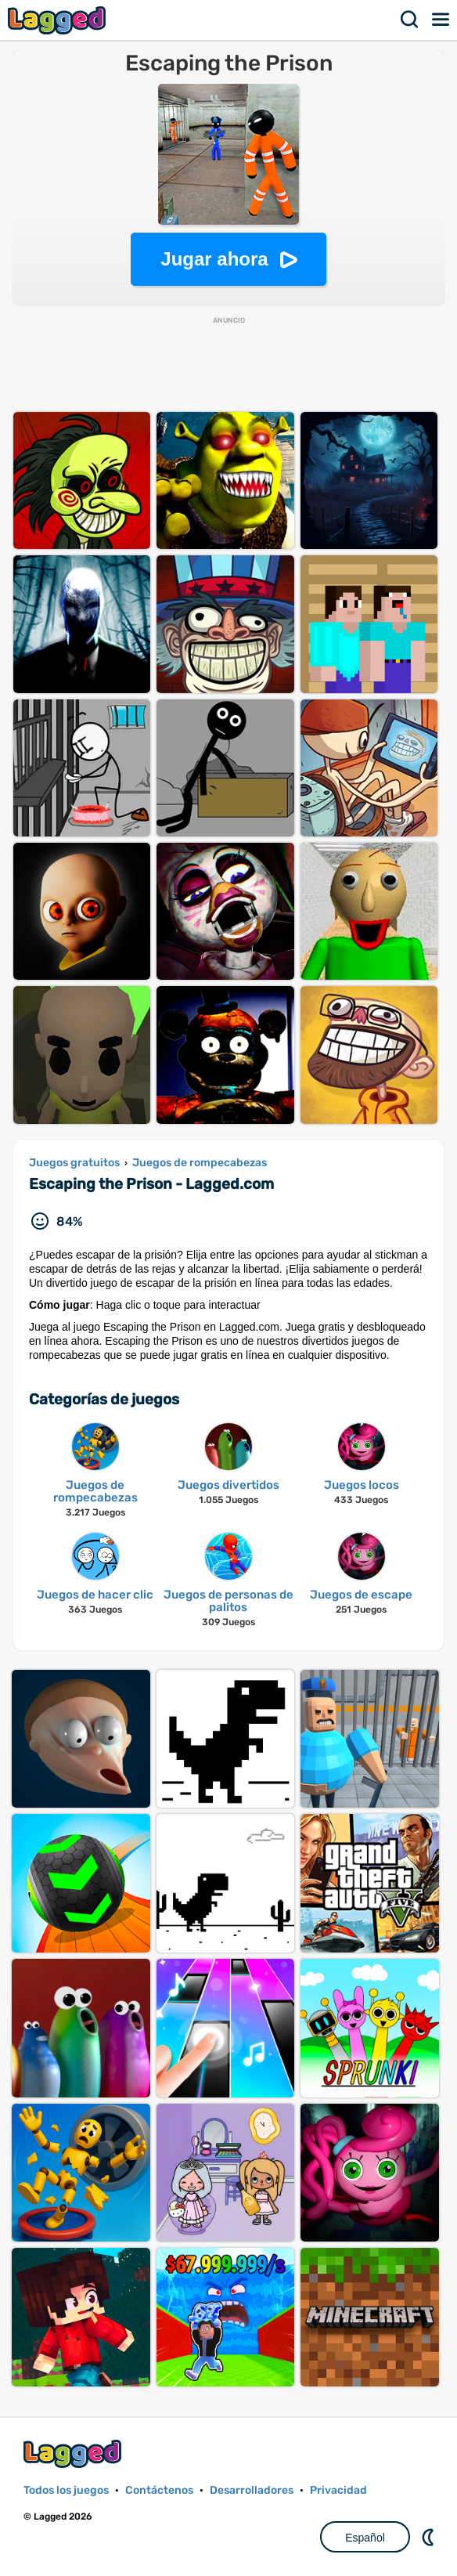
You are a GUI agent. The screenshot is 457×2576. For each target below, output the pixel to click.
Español (365, 2537)
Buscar (410, 19)
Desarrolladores (251, 2490)
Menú (441, 19)
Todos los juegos (66, 2490)
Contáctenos (159, 2490)
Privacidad (338, 2490)
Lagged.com (74, 2453)
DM (429, 2537)
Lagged (59, 20)
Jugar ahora (214, 258)
